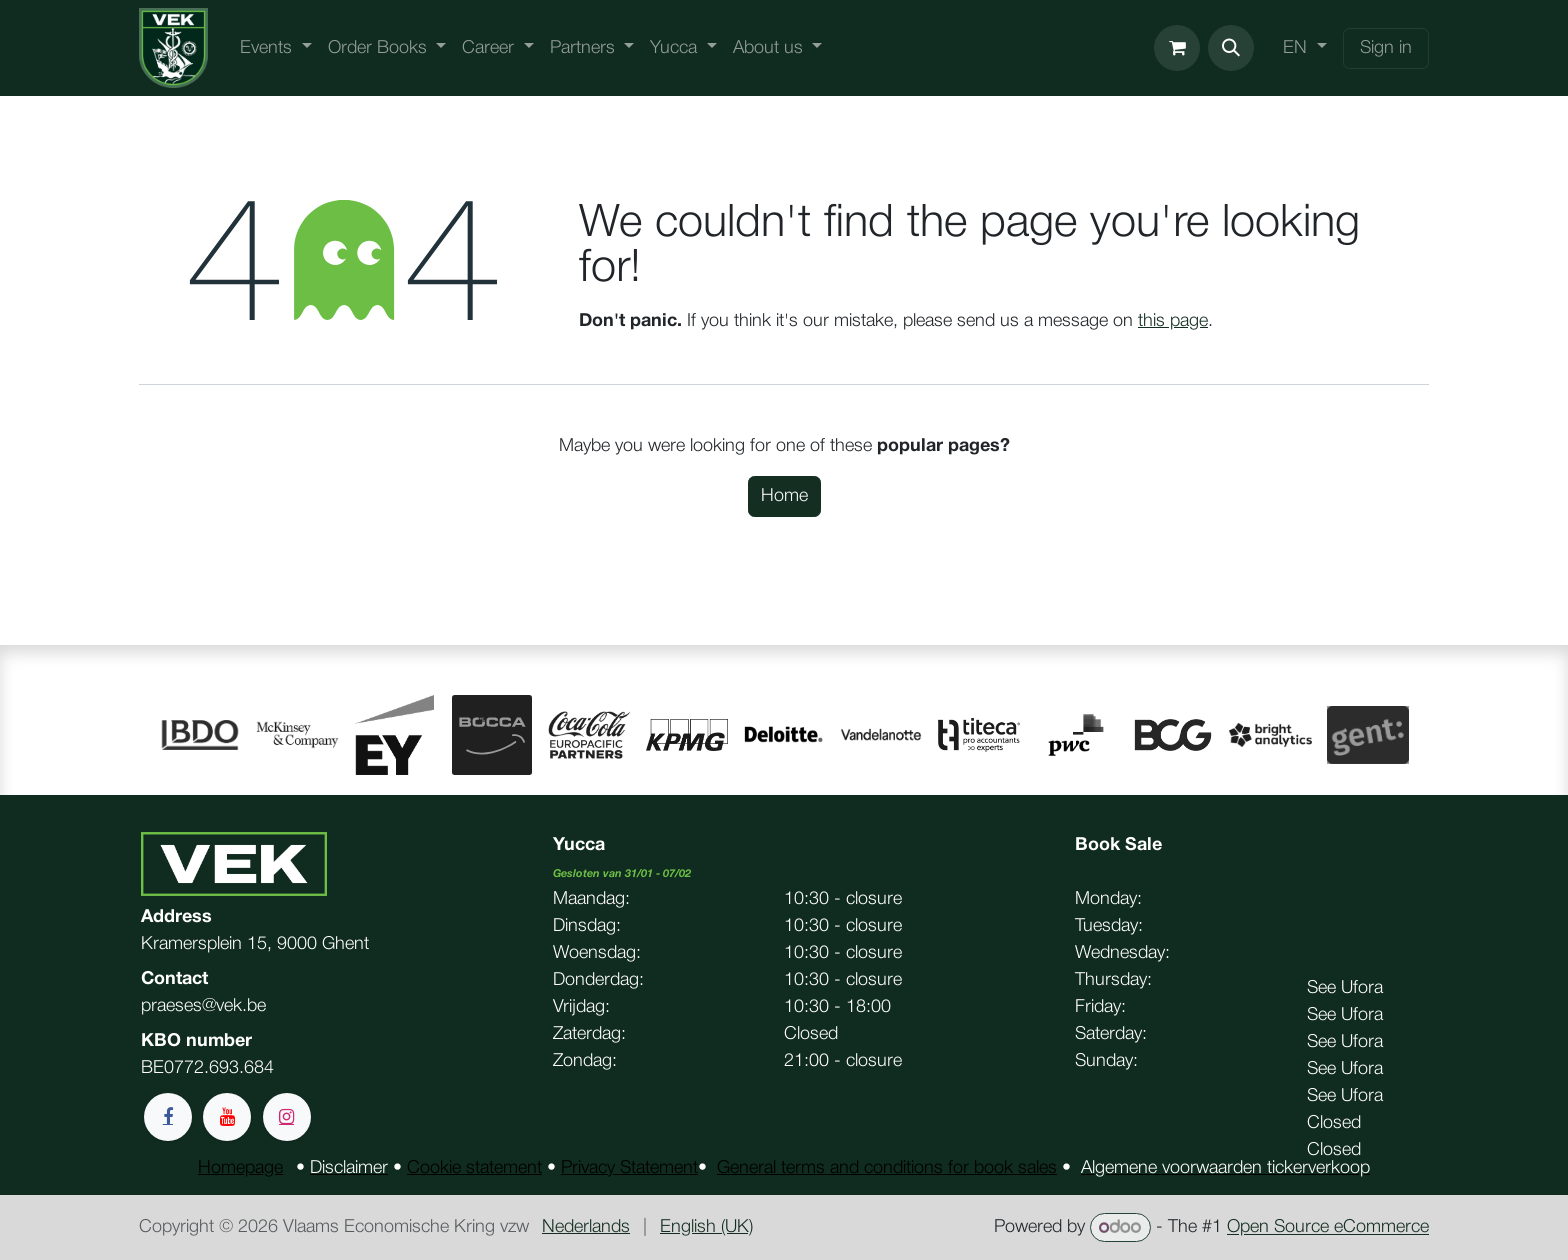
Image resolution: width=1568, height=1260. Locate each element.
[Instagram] (287, 1117)
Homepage (240, 1168)
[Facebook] (168, 1117)
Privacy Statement (629, 1168)
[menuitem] (276, 48)
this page (1173, 321)
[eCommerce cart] (1177, 48)
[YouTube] (227, 1117)
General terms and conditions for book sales (887, 1168)
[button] (1231, 48)
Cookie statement (474, 1168)
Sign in (1386, 48)
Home (784, 496)
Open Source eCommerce (1328, 1228)
